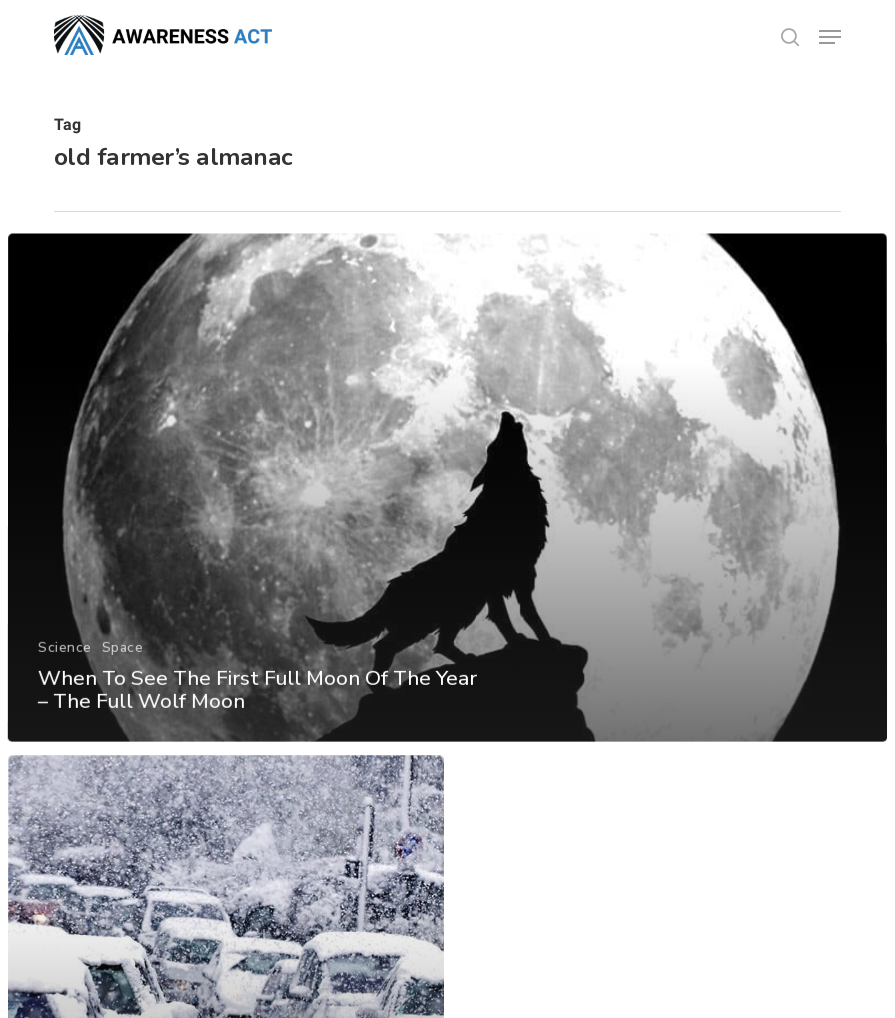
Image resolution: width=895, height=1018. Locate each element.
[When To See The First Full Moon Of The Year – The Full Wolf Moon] (447, 503)
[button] (830, 37)
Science (64, 661)
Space (122, 661)
